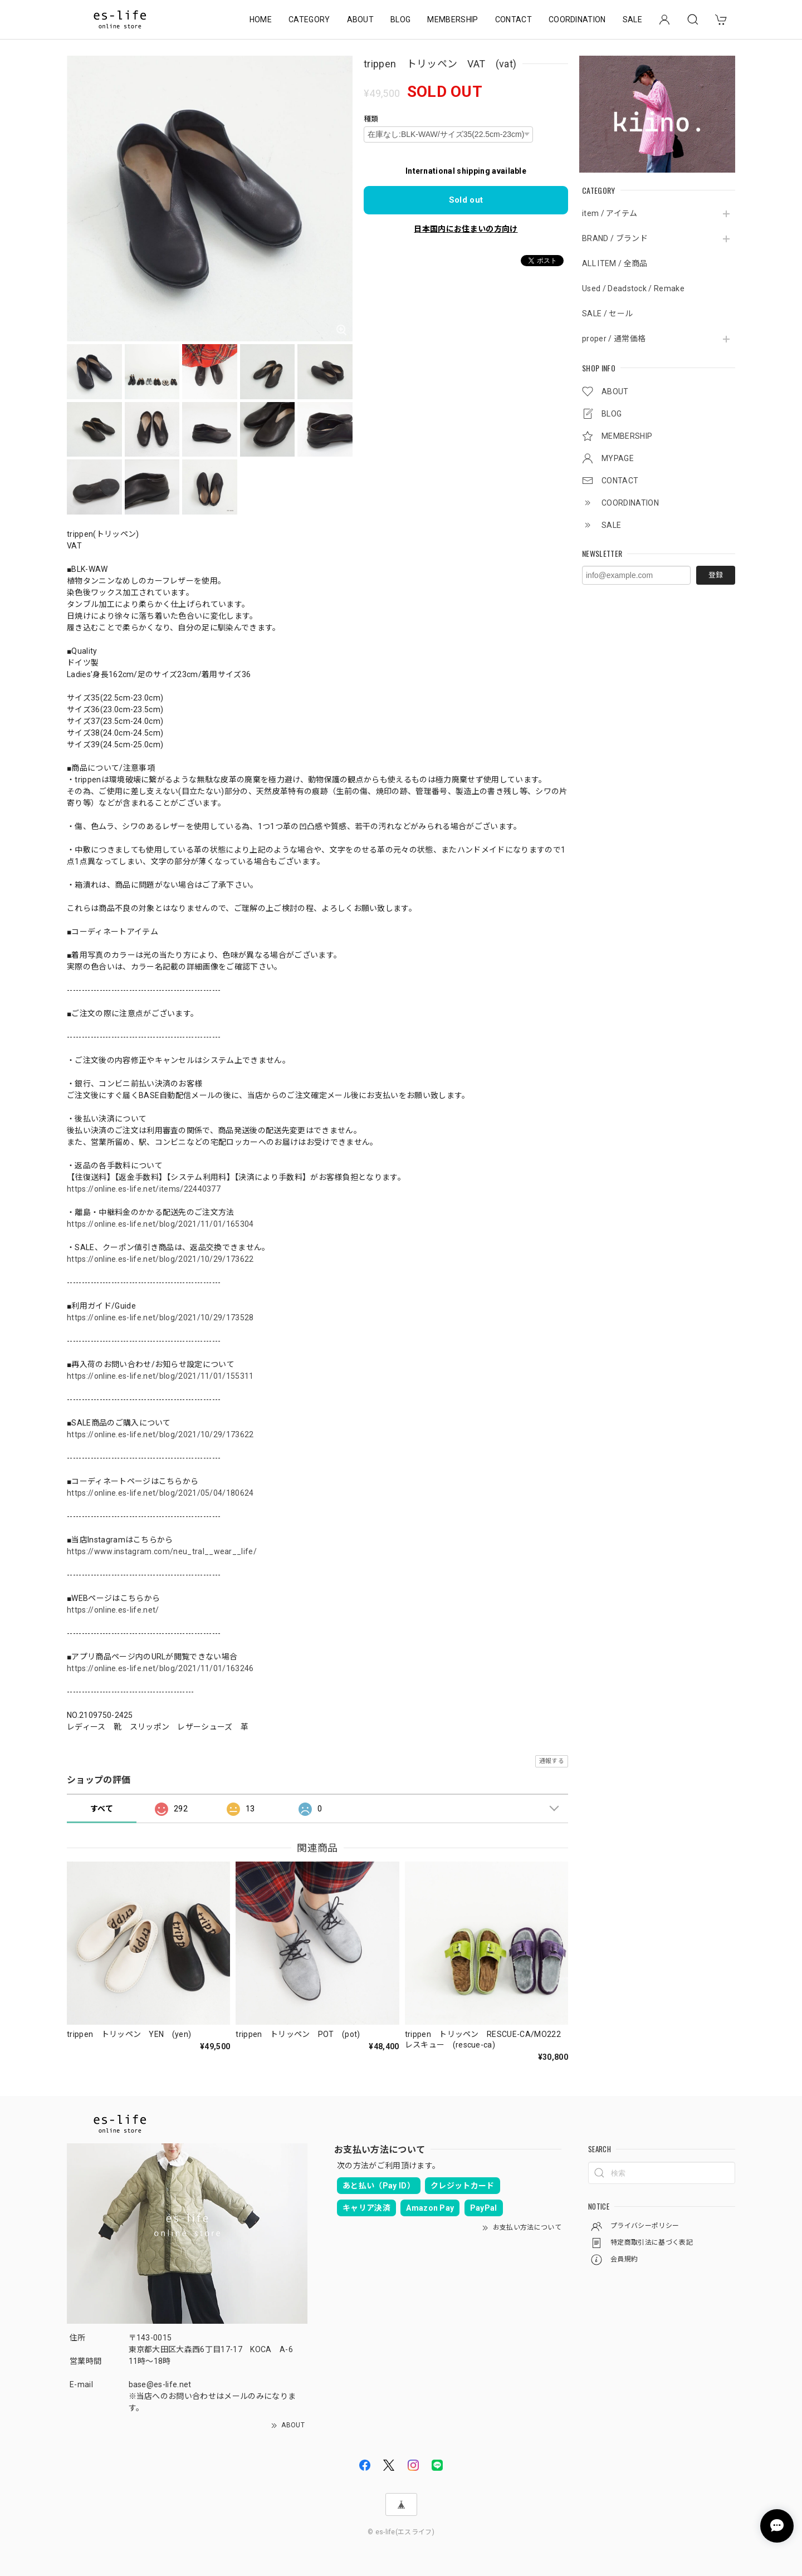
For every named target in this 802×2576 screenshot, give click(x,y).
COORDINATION (577, 19)
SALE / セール (607, 313)
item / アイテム (610, 213)
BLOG (400, 19)
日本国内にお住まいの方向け (465, 228)
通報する (551, 1761)
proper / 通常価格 (613, 338)
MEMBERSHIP (452, 19)
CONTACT (513, 19)
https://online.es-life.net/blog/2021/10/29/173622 (160, 1259)
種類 (371, 119)
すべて (101, 1808)
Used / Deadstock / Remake (633, 288)
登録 (715, 575)
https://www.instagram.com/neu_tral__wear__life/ (162, 1551)
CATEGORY (309, 19)
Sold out (466, 200)
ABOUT (360, 19)
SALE (632, 19)
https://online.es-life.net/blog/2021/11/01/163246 (160, 1668)
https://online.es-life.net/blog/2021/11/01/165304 (160, 1224)
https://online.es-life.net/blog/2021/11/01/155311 (160, 1376)
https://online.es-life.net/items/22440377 (144, 1188)
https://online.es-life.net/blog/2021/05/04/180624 (160, 1492)
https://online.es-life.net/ (113, 1609)
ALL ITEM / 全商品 (614, 263)
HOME (261, 19)
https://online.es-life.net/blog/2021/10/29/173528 (160, 1317)
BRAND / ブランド (615, 238)
